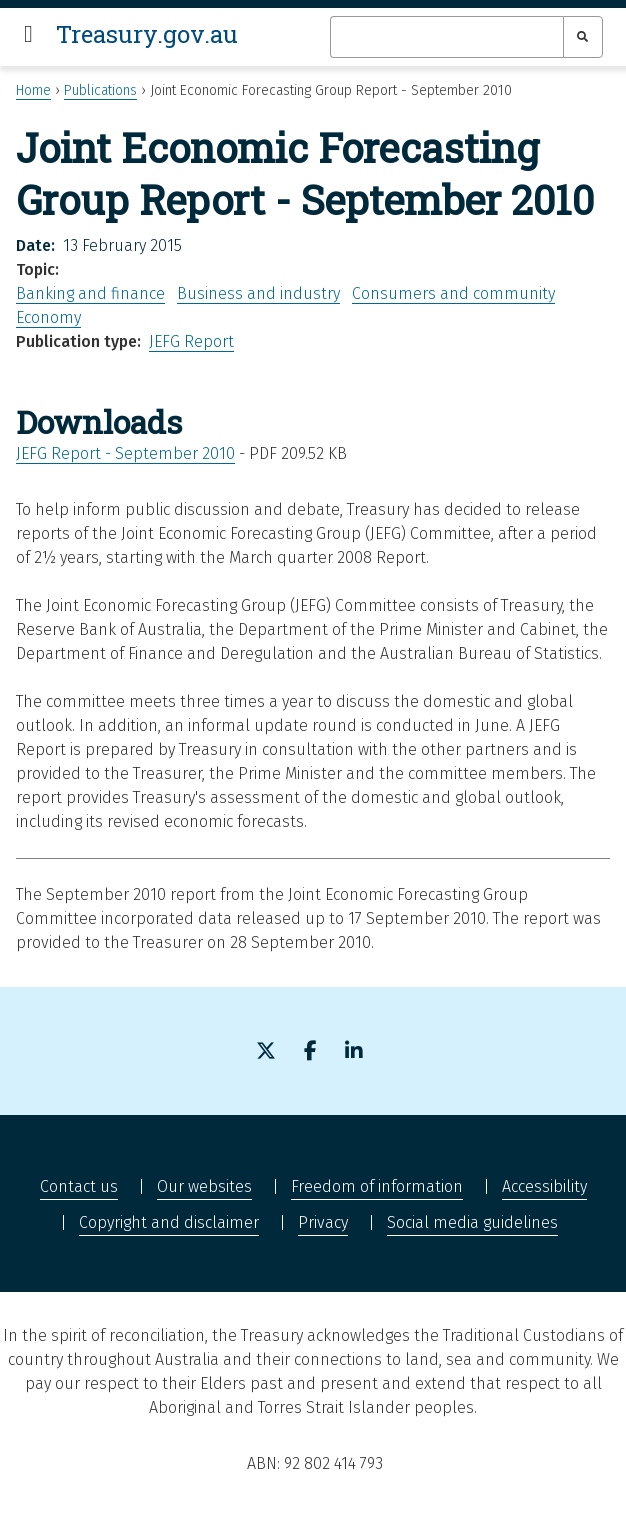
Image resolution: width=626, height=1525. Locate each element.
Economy (48, 317)
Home (33, 90)
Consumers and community (453, 293)
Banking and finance (90, 293)
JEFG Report (191, 341)
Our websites (204, 1186)
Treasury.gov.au (147, 34)
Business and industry (258, 293)
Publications (100, 90)
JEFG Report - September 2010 (125, 453)
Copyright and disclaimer (169, 1222)
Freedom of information (377, 1186)
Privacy (323, 1222)
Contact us (79, 1186)
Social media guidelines (472, 1222)
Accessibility (544, 1186)
